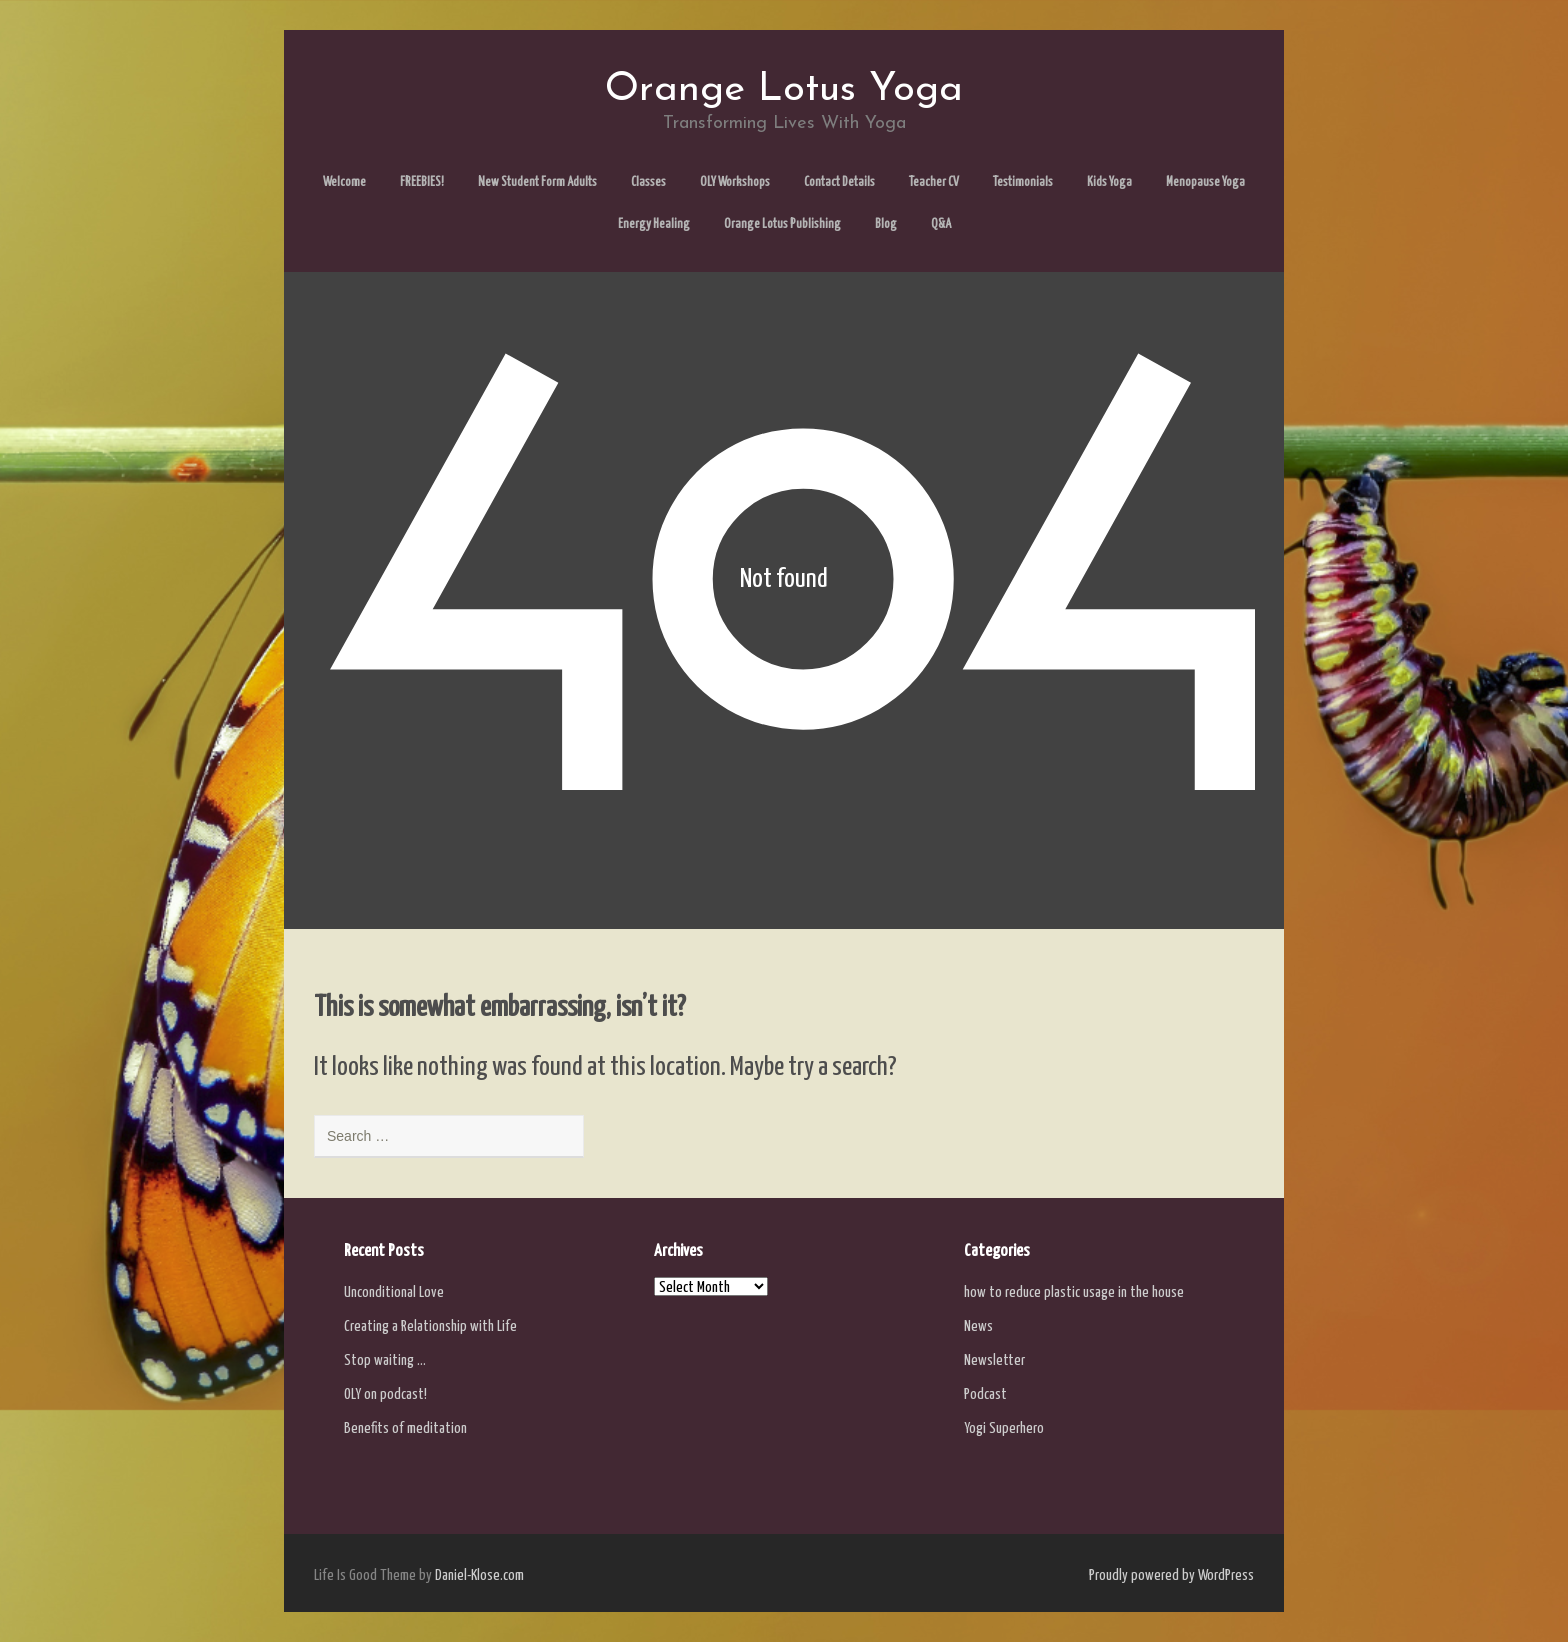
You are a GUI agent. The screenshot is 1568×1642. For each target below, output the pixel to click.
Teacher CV (934, 182)
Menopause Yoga (1205, 182)
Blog (886, 224)
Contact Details (839, 182)
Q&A (941, 224)
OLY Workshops (735, 182)
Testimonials (1023, 182)
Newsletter (994, 1360)
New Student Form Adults (537, 182)
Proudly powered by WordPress (1171, 1575)
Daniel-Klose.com (479, 1575)
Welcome (344, 182)
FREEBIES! (422, 182)
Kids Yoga (1109, 182)
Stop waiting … (385, 1360)
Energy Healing (654, 224)
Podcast (985, 1394)
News (978, 1326)
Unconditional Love (394, 1292)
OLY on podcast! (385, 1394)
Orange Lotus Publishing (782, 224)
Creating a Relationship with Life (430, 1326)
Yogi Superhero (1004, 1428)
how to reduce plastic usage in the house (1074, 1292)
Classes (648, 182)
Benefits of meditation (405, 1428)
